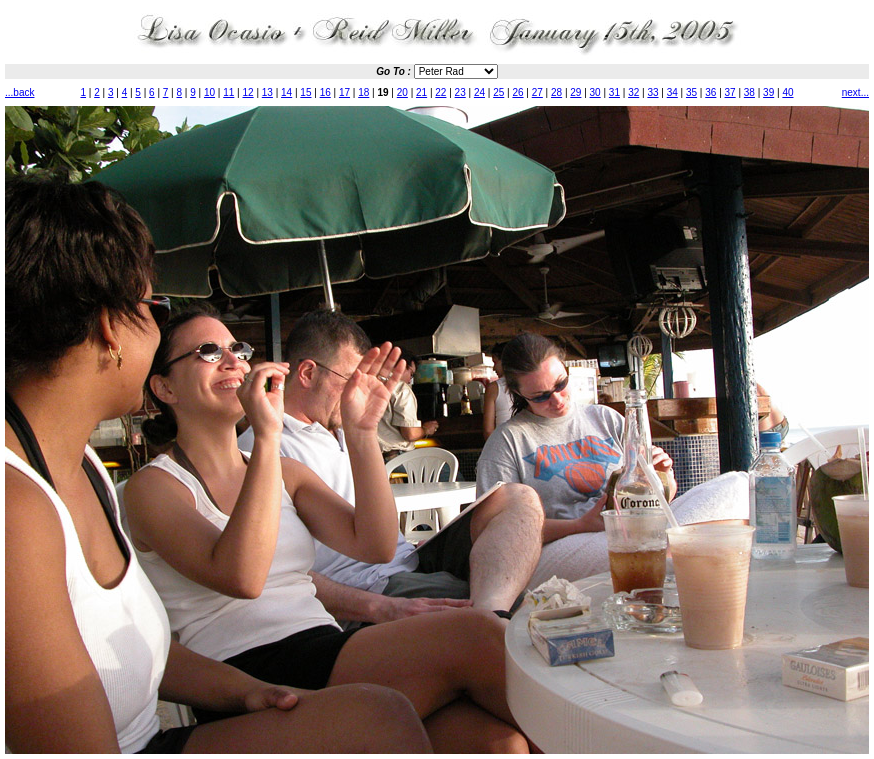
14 (286, 92)
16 (325, 92)
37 (730, 92)
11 (228, 92)
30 (595, 92)
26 (517, 92)
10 (209, 92)
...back (19, 92)
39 (768, 92)
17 (344, 92)
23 (460, 92)
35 (691, 92)
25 (498, 92)
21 (421, 92)
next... (855, 92)
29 (575, 92)
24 (479, 92)
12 (248, 92)
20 (402, 92)
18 (363, 92)
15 (305, 92)
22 (440, 92)
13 (267, 92)
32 (633, 92)
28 (556, 92)
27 (537, 92)
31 (614, 92)
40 (787, 92)
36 (710, 92)
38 (749, 92)
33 (652, 92)
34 (672, 92)
